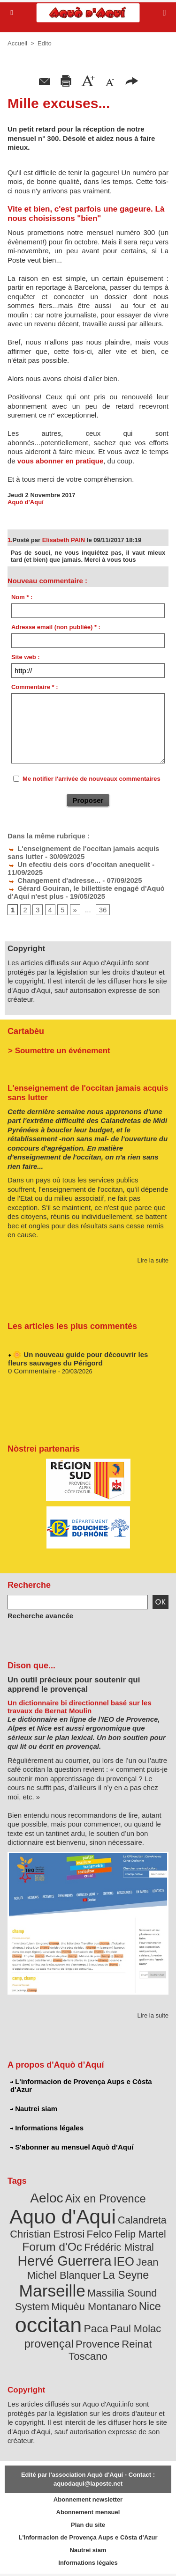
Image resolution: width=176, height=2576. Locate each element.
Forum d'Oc (52, 2246)
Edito (45, 43)
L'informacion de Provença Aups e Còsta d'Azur (81, 2085)
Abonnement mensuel (88, 2512)
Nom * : (22, 597)
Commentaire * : (34, 686)
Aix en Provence (105, 2199)
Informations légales (47, 2128)
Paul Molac (135, 2328)
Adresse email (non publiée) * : (55, 627)
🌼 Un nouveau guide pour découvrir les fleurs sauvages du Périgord (78, 1360)
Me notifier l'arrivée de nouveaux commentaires (92, 778)
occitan (48, 2325)
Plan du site (88, 2524)
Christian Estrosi (47, 2234)
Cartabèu (26, 1031)
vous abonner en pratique (60, 461)
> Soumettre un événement (59, 1050)
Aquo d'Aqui (62, 2217)
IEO (124, 2261)
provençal (49, 2343)
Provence (98, 2344)
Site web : (25, 657)
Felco (99, 2234)
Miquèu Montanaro (94, 2306)
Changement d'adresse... (54, 880)
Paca (96, 2328)
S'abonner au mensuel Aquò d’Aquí (71, 2147)
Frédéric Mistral (118, 2247)
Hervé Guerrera (65, 2260)
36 (103, 910)
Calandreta (142, 2220)
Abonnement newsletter (88, 2499)
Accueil (17, 43)
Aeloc (46, 2198)
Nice (150, 2306)
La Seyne (126, 2275)
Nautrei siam (33, 2109)
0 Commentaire (32, 1373)
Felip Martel (140, 2234)
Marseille (52, 2291)
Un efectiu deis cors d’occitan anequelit (79, 864)
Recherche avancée (40, 1616)
